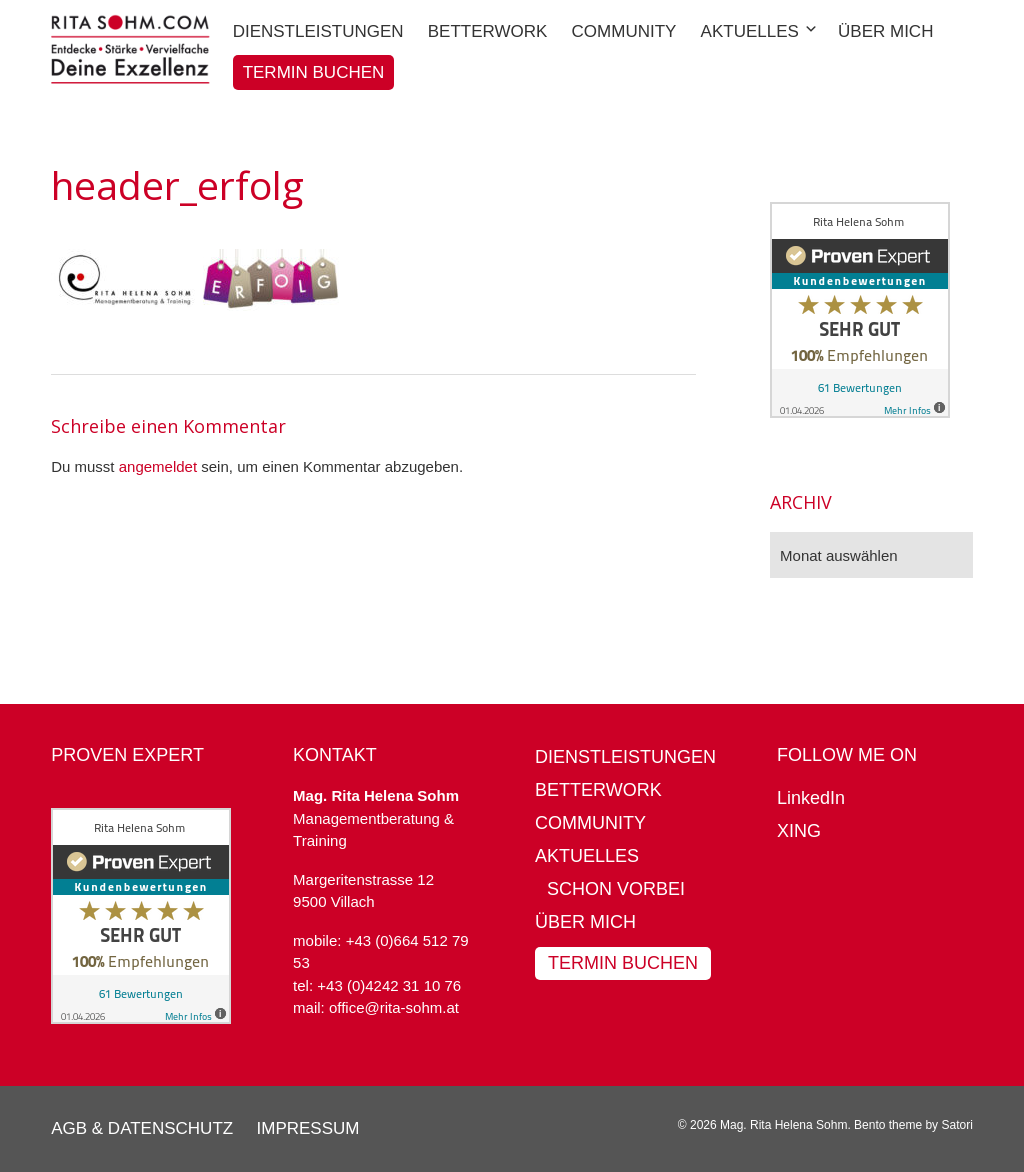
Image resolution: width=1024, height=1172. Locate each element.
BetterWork (598, 790)
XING (799, 831)
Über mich (585, 922)
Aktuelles (587, 856)
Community (590, 823)
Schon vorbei (616, 889)
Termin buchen (623, 963)
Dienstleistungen (625, 757)
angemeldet (158, 466)
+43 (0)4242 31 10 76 (389, 985)
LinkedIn (811, 798)
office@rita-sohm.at (394, 1007)
